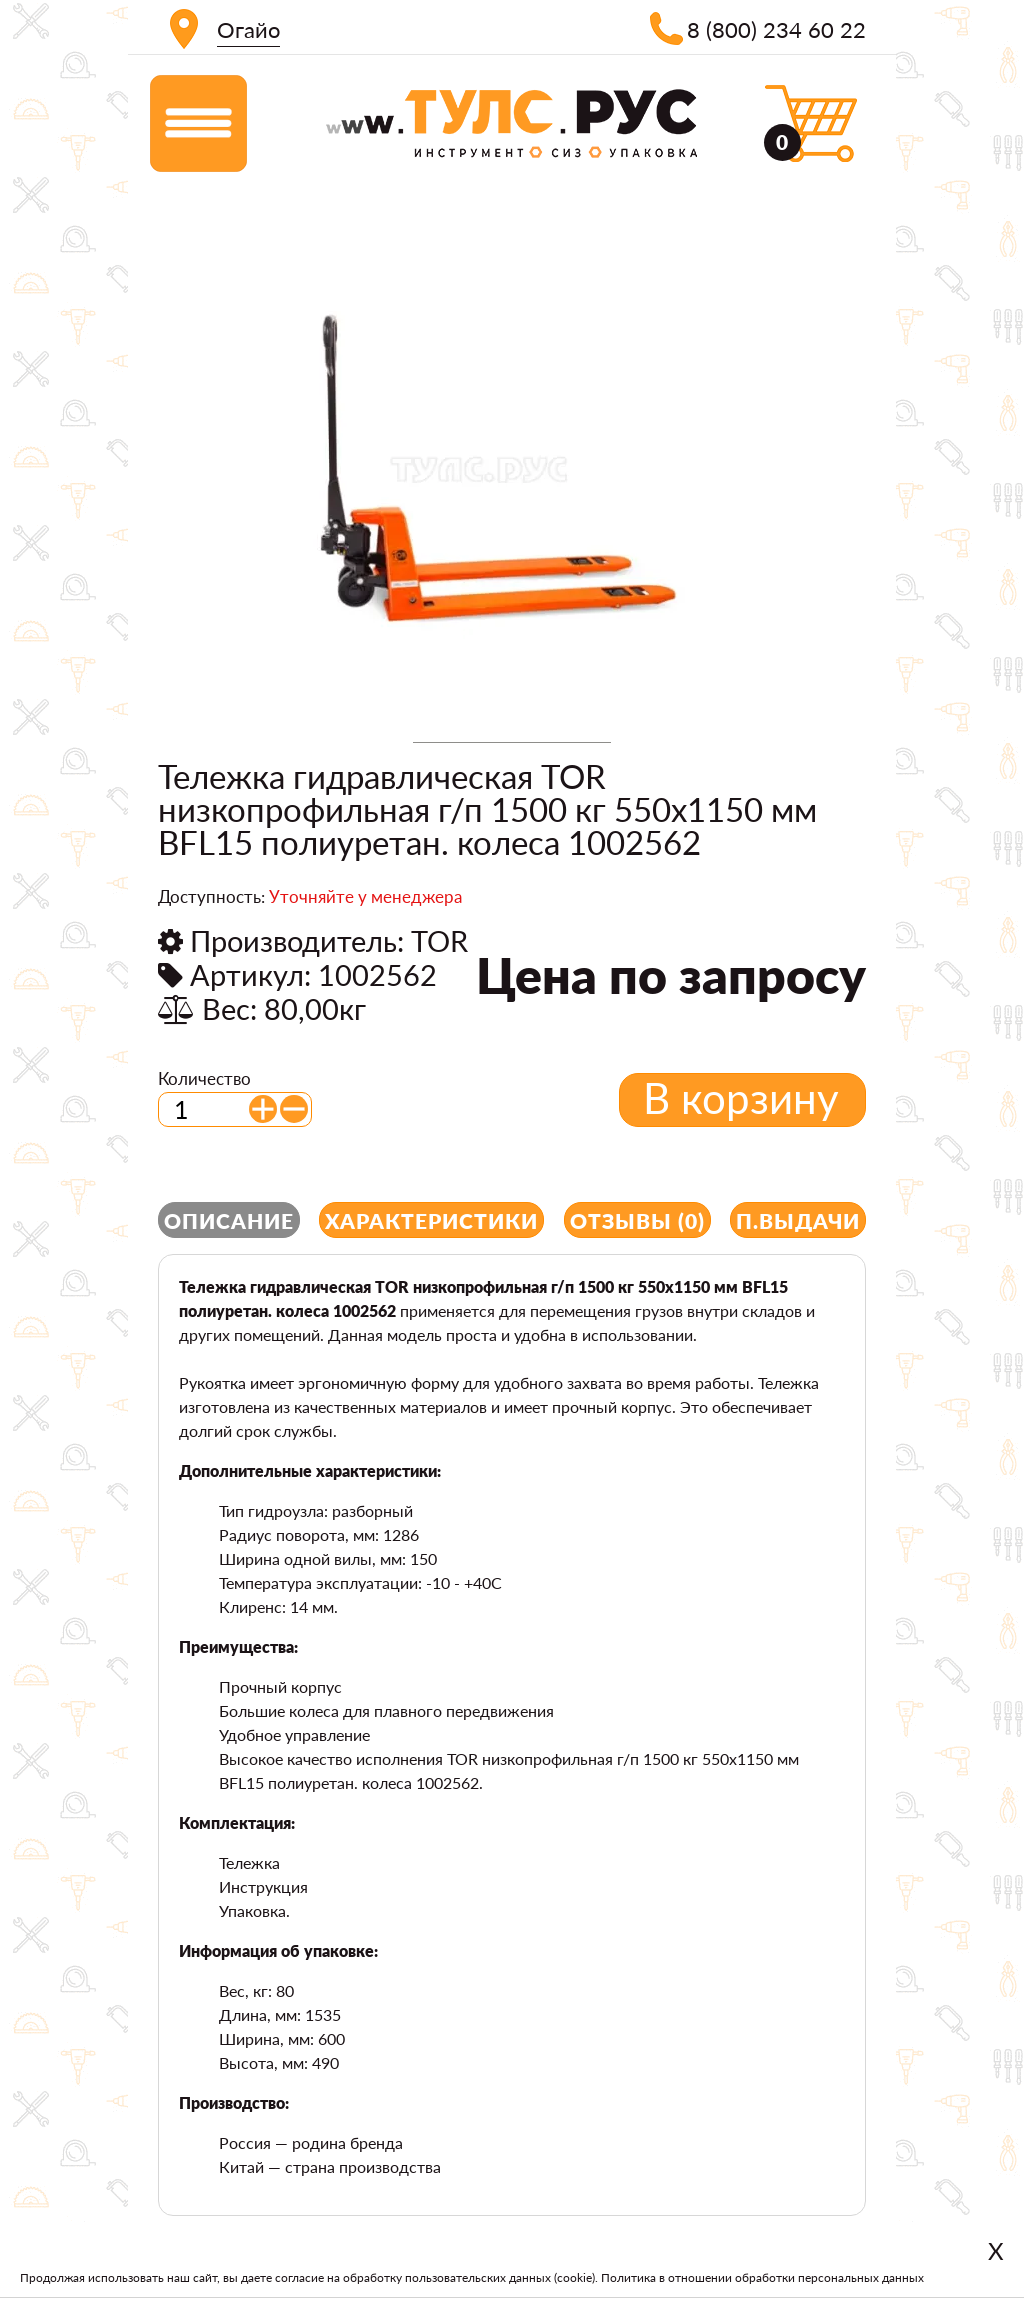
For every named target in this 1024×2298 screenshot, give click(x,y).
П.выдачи (798, 1220)
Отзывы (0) (637, 1220)
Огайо (248, 29)
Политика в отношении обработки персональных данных (762, 2277)
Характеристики (431, 1220)
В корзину (741, 1098)
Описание (229, 1220)
